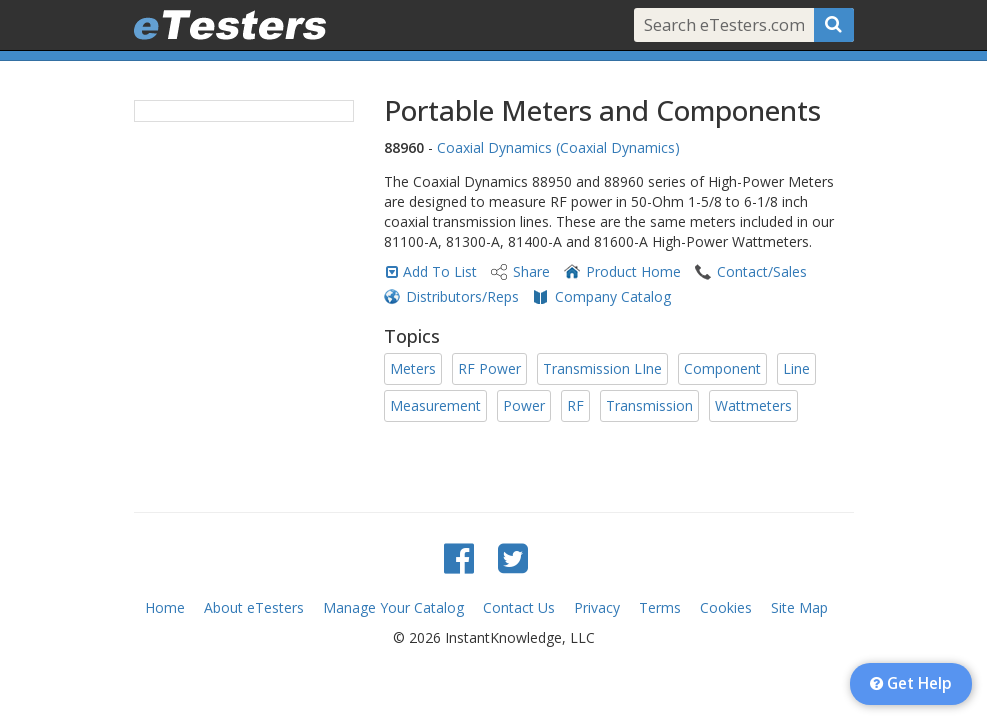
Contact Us (519, 607)
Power (524, 405)
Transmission (649, 405)
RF (575, 405)
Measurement (435, 405)
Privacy (597, 607)
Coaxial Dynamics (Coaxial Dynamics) (558, 147)
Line (796, 368)
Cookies (726, 607)
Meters (413, 368)
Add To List (440, 271)
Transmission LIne (602, 368)
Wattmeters (753, 405)
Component (722, 368)
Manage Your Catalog (393, 607)
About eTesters (254, 607)
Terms (660, 607)
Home (165, 607)
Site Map (799, 607)
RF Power (489, 368)
